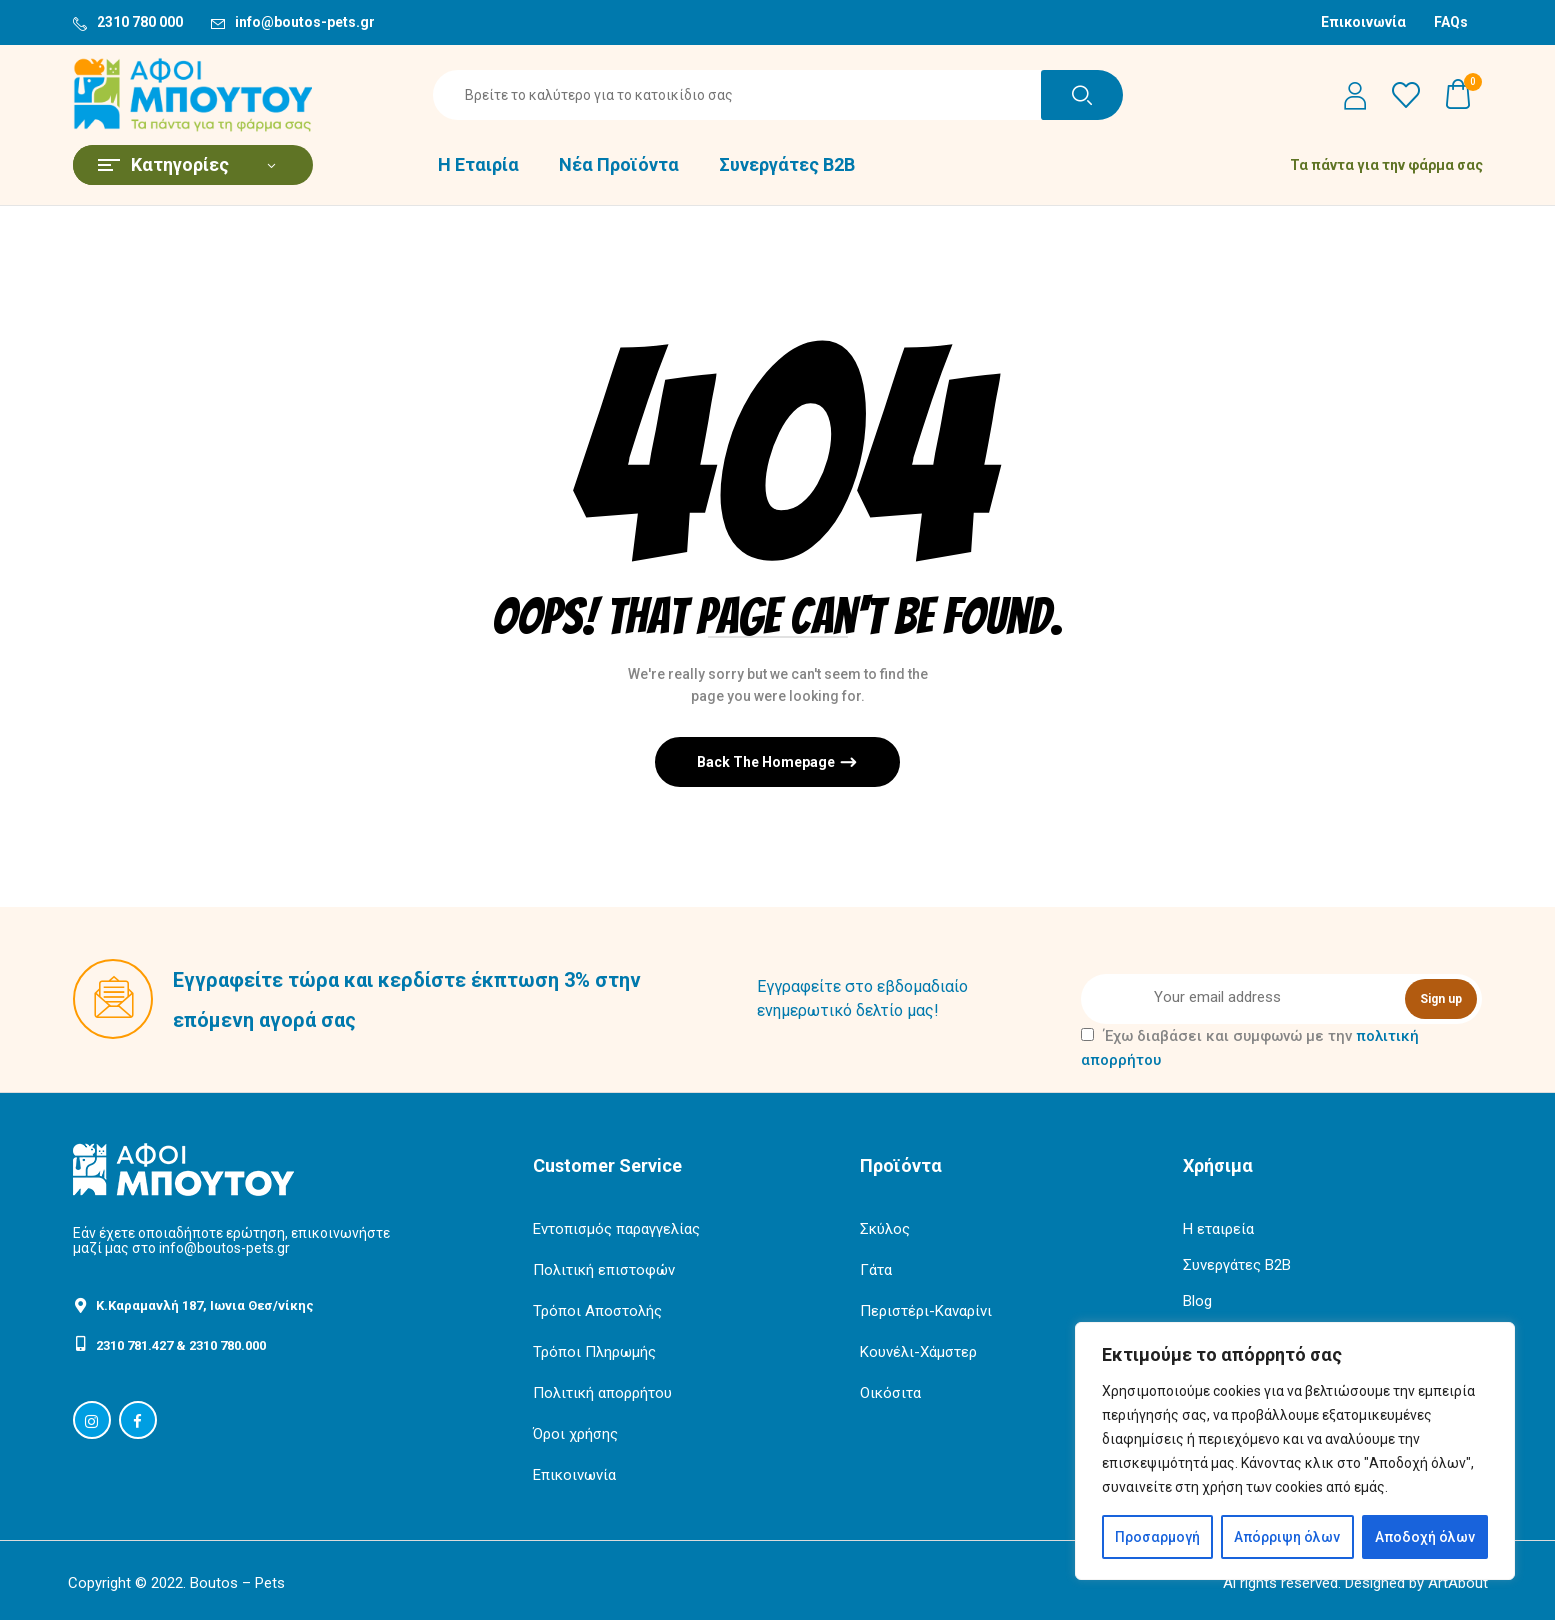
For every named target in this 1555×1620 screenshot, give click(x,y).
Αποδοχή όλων (1425, 1537)
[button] (1459, 95)
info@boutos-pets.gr (305, 22)
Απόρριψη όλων (1287, 1537)
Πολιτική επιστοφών (604, 1270)
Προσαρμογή (1157, 1537)
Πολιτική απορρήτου (602, 1393)
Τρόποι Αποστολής (597, 1311)
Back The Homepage (767, 762)
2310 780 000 (140, 22)
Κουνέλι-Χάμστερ (918, 1352)
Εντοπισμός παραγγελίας (616, 1229)
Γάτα (876, 1270)
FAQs (1451, 22)
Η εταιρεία (1218, 1229)
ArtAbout (1458, 1583)
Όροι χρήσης (575, 1434)
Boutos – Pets (237, 1583)
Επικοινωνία (1363, 22)
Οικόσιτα (890, 1393)
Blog (1197, 1301)
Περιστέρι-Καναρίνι (926, 1311)
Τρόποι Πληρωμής (594, 1352)
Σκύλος (885, 1229)
